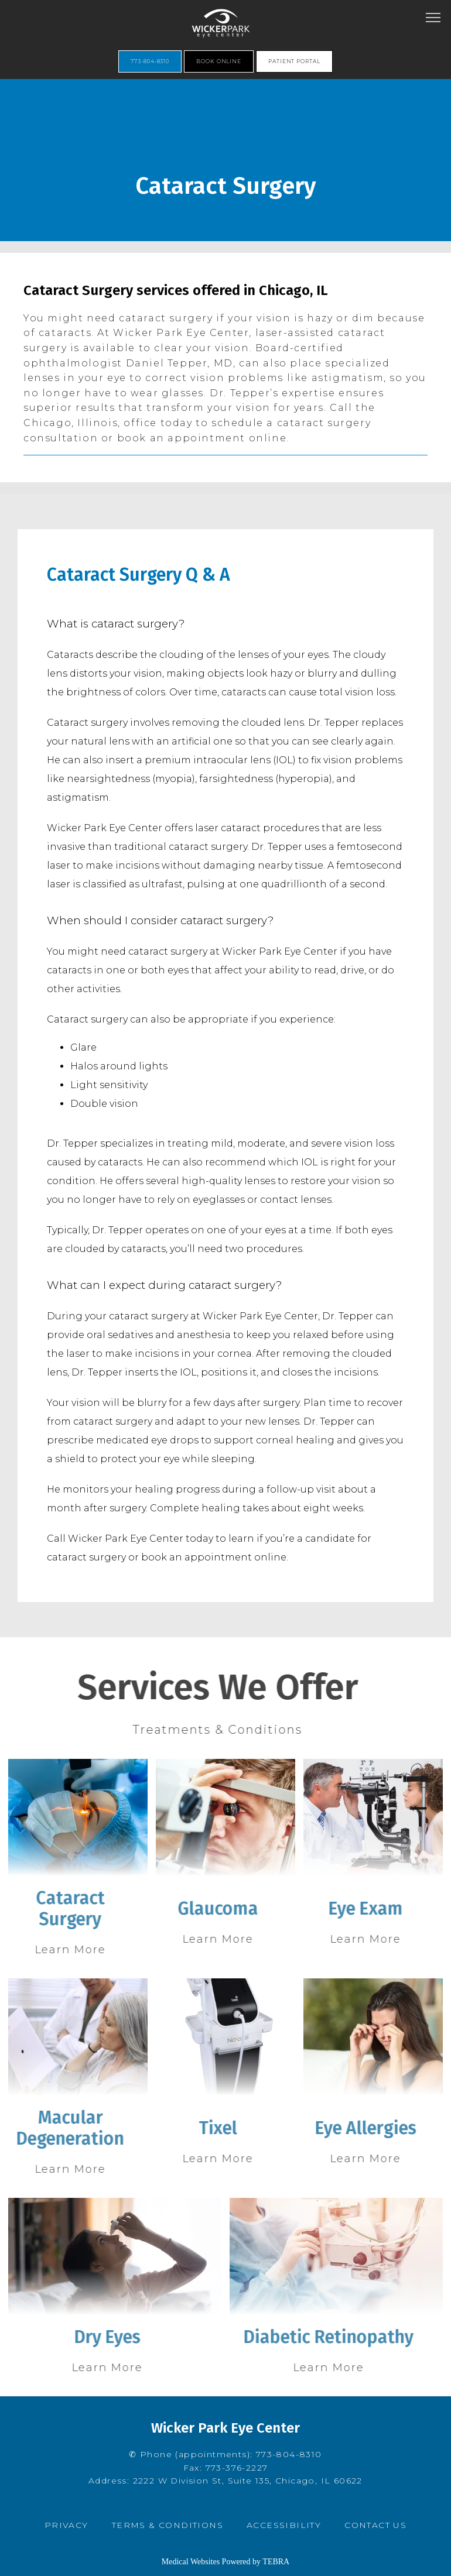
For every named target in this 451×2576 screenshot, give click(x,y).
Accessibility (284, 2525)
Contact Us (375, 2525)
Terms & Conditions (167, 2525)
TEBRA (275, 2561)
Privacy (66, 2525)
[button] (433, 18)
